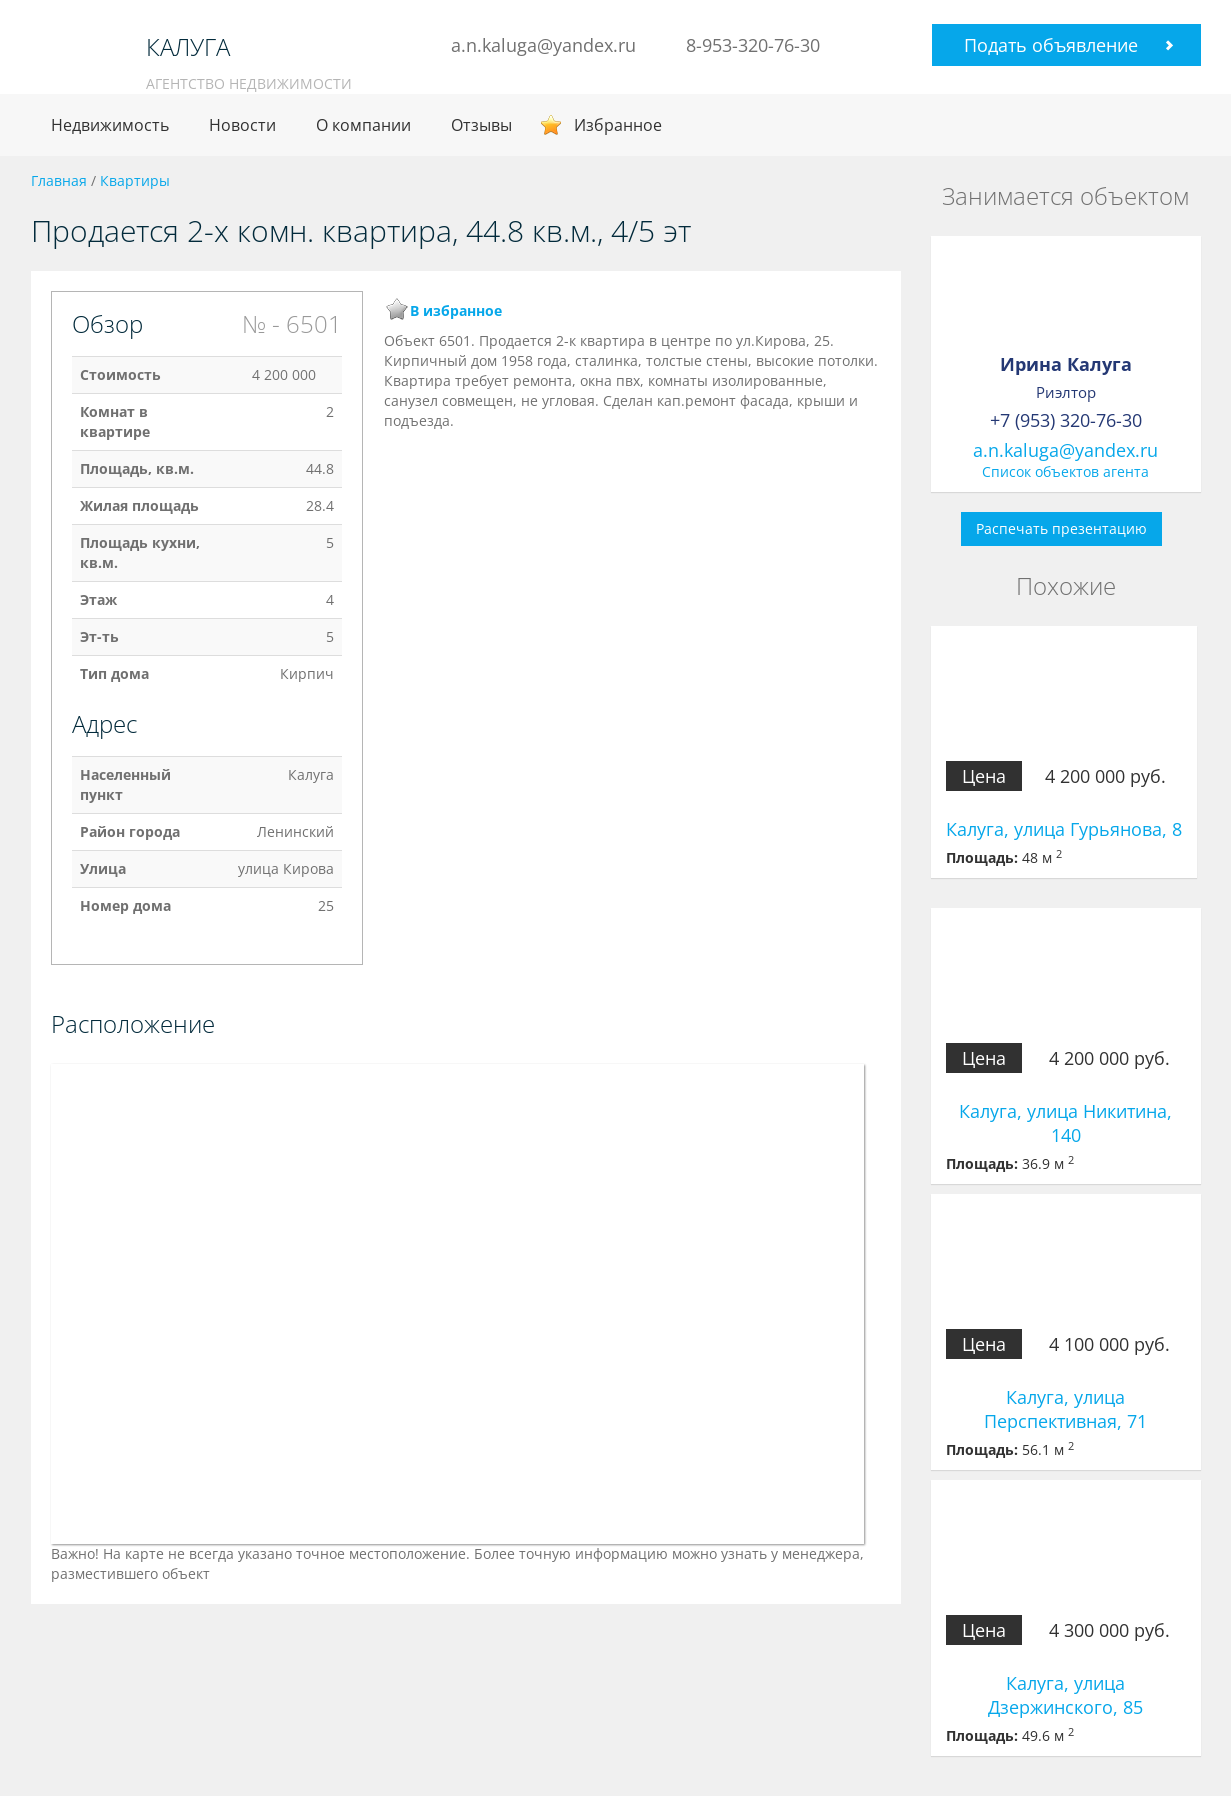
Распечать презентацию (1061, 528)
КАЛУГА (188, 47)
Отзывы (481, 125)
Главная (59, 180)
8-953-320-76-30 (753, 45)
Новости (242, 125)
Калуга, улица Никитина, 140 (1065, 1123)
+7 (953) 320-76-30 (1066, 420)
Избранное (618, 125)
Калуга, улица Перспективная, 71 (1065, 1409)
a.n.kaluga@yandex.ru (543, 45)
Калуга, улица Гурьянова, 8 (1064, 829)
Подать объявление (1051, 45)
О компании (363, 125)
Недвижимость (110, 125)
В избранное (456, 310)
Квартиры (135, 180)
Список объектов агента (1065, 471)
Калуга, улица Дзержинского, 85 (1065, 1695)
